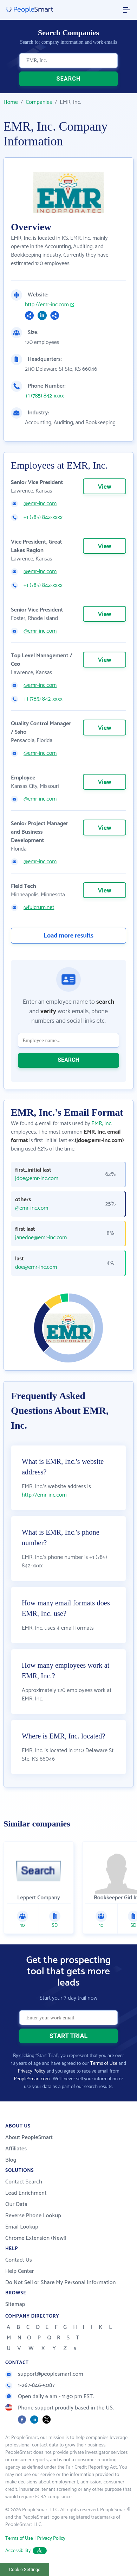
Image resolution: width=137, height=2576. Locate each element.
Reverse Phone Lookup (33, 2215)
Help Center (19, 2271)
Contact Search (23, 2182)
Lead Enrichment (26, 2193)
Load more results (68, 935)
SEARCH (69, 78)
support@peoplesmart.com (44, 2374)
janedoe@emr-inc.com (41, 1238)
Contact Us (18, 2260)
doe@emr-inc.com (36, 1267)
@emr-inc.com (40, 504)
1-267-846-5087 (30, 2385)
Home (11, 102)
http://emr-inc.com (47, 305)
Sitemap (15, 2304)
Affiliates (16, 2149)
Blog (11, 2160)
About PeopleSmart (29, 2137)
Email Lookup (21, 2227)
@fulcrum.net (39, 907)
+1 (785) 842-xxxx (44, 396)
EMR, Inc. (101, 1123)
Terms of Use (103, 2064)
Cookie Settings (24, 2569)
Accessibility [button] (26, 2551)
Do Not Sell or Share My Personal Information (60, 2282)
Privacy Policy (31, 2071)
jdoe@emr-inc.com (36, 1178)
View (104, 487)
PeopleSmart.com (32, 2079)
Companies (39, 102)
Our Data (16, 2204)
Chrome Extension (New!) (35, 2238)
